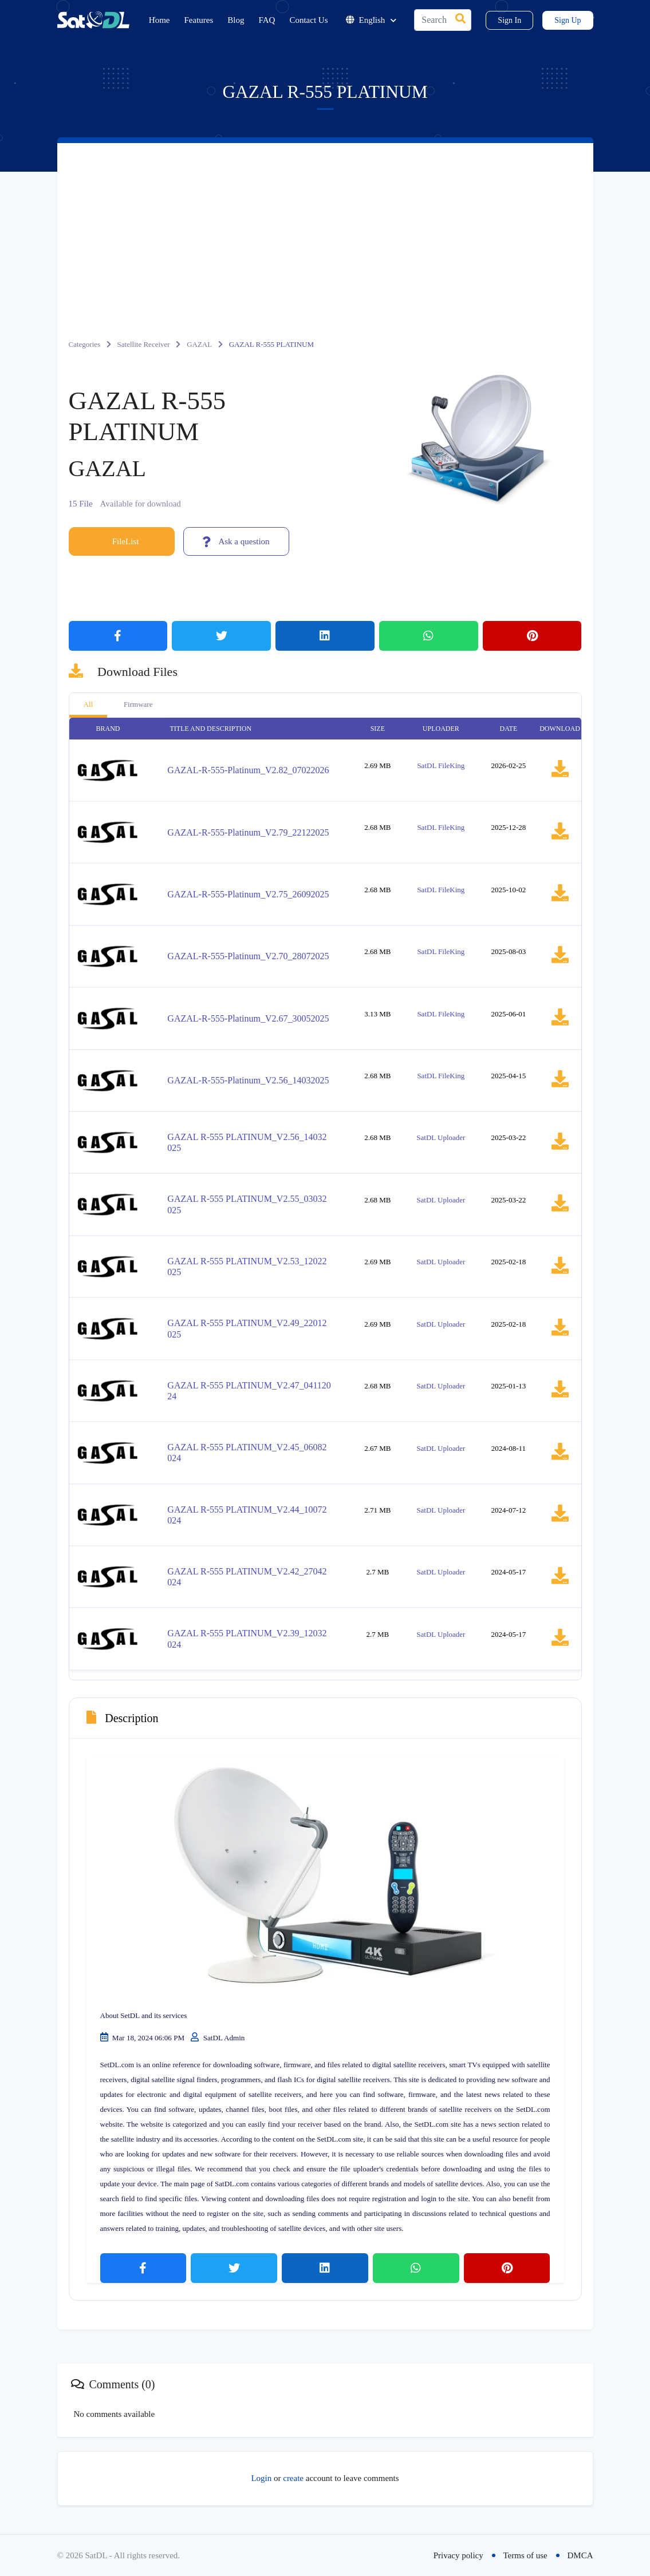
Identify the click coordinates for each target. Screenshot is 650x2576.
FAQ (267, 20)
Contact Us (308, 20)
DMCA (580, 2555)
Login (261, 2478)
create (293, 2478)
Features (199, 20)
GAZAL (199, 344)
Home (159, 20)
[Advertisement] (325, 229)
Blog (235, 20)
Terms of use (525, 2555)
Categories (85, 344)
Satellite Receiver (143, 344)
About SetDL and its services (143, 2015)
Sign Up (567, 20)
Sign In (509, 20)
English (371, 20)
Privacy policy (458, 2555)
